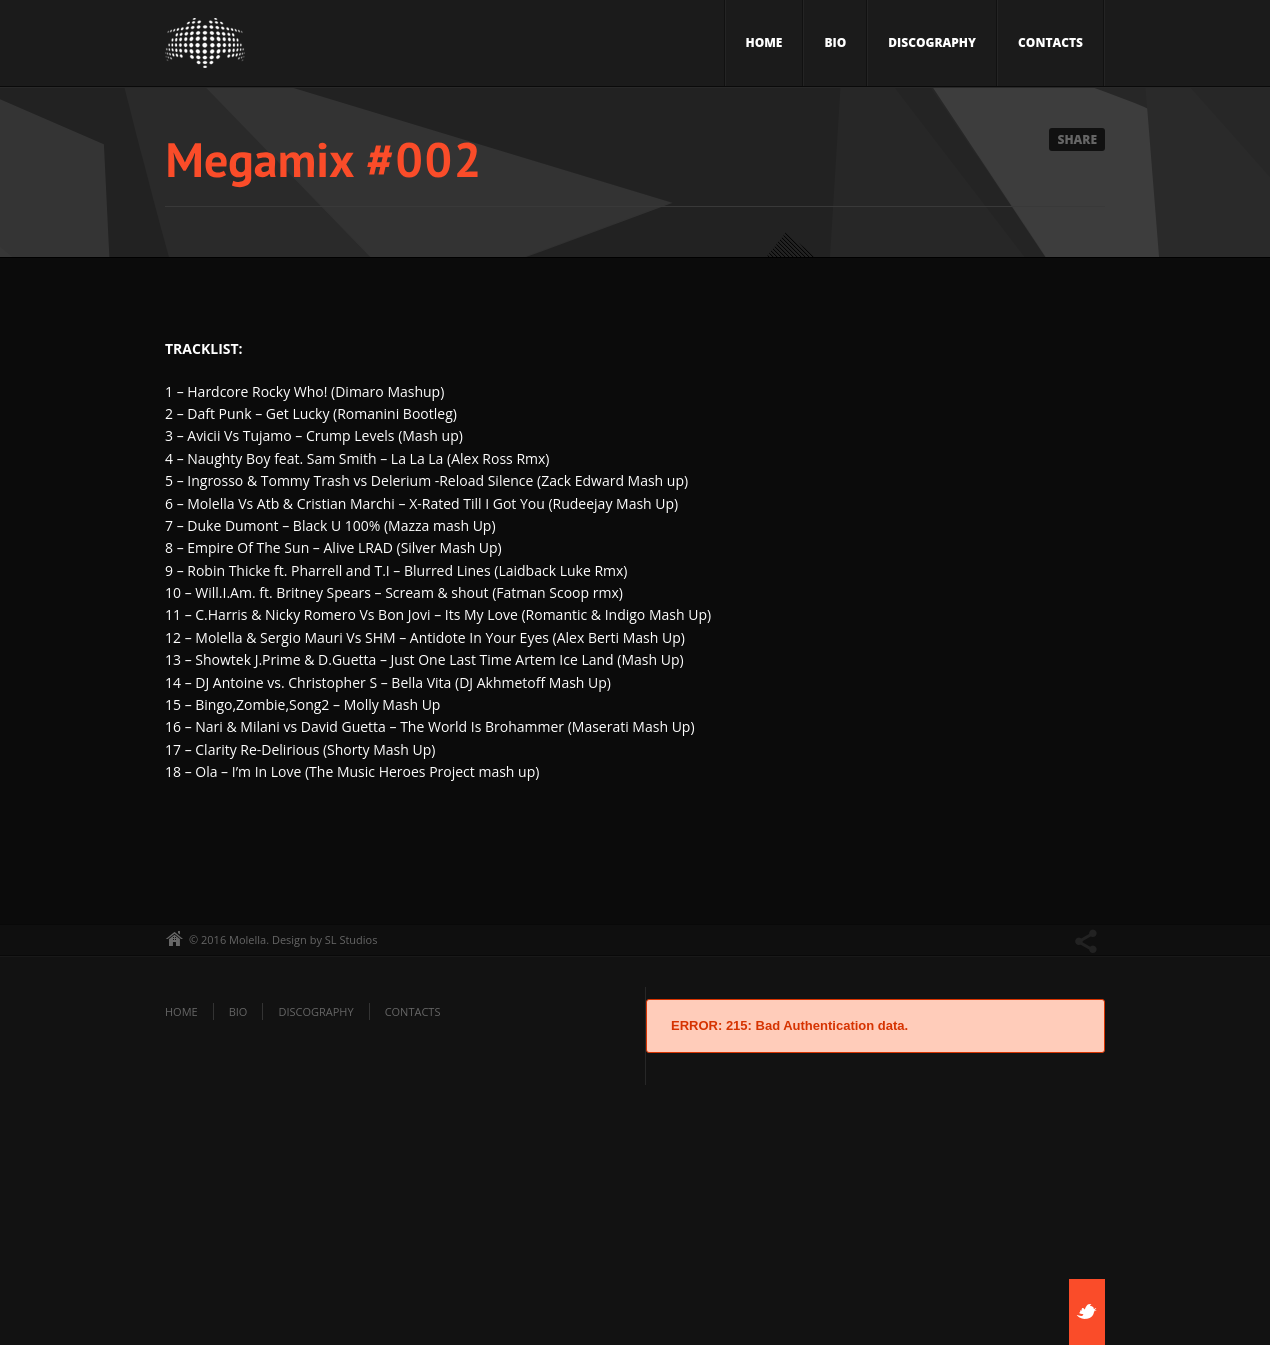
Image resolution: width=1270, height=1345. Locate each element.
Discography (932, 42)
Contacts (1050, 42)
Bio (835, 42)
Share (1077, 139)
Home (764, 42)
